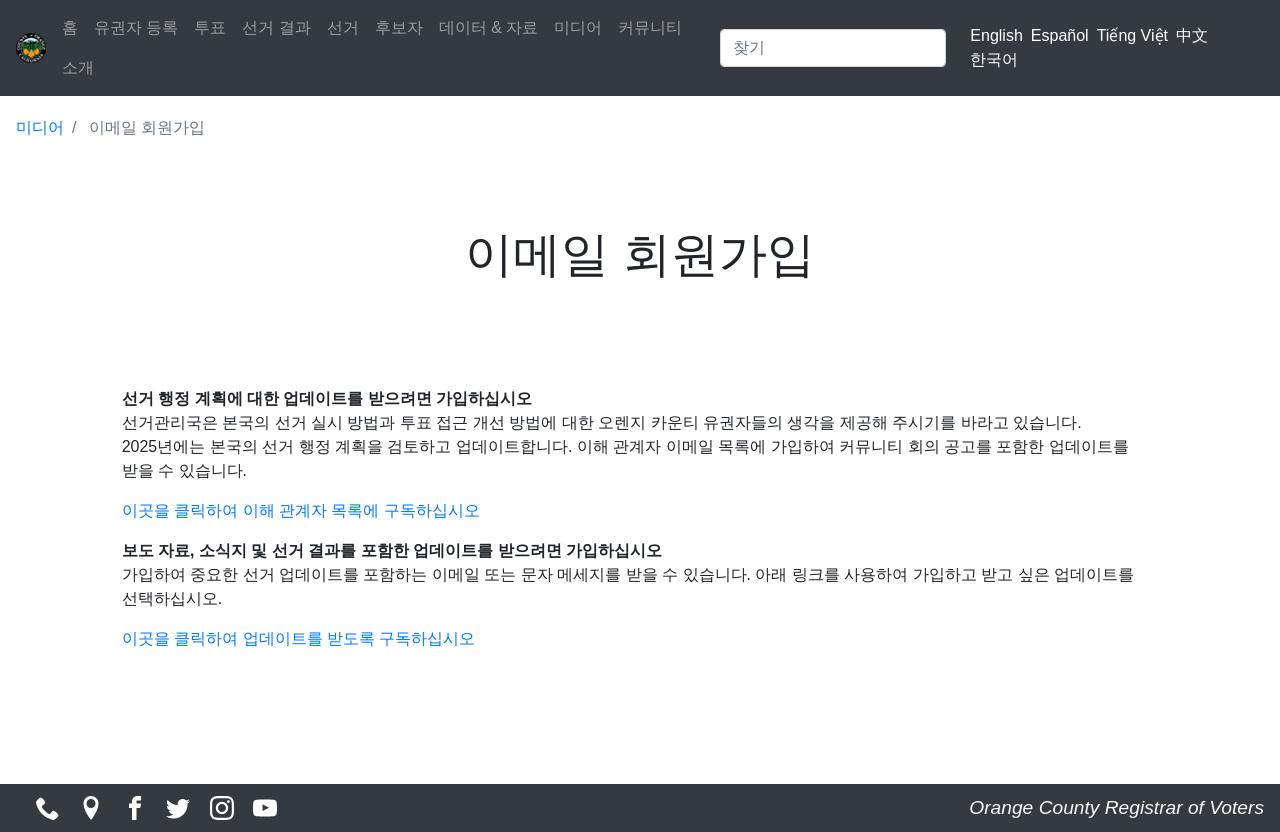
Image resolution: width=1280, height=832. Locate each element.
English (996, 35)
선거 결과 (276, 27)
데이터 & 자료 (489, 27)
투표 (210, 27)
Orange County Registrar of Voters (1116, 807)
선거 (343, 27)
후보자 (399, 27)
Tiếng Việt (1132, 35)
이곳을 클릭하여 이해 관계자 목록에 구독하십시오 (301, 510)
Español (1060, 35)
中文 (1192, 35)
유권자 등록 (136, 27)
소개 (78, 67)
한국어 (994, 59)
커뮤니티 (650, 27)
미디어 (578, 27)
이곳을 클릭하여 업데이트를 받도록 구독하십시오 (299, 638)
